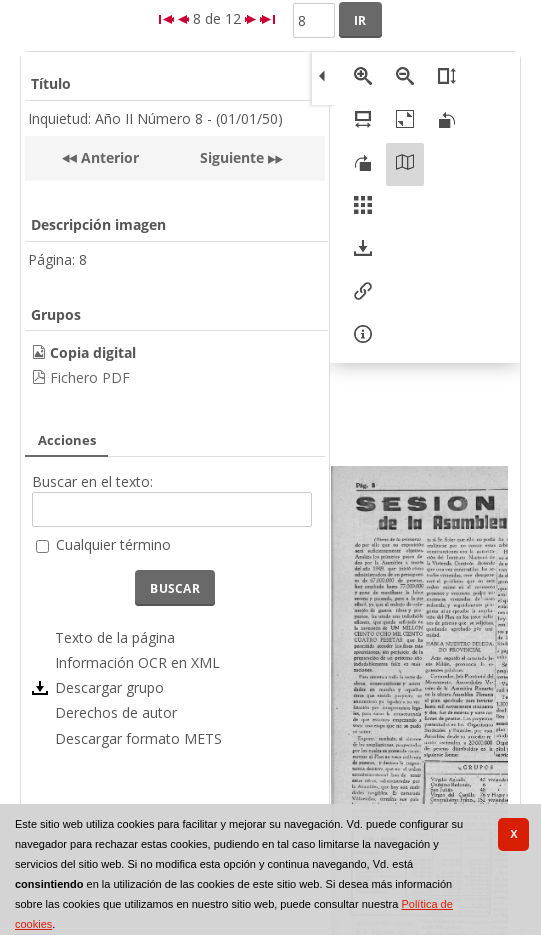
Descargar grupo (109, 687)
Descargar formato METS (138, 738)
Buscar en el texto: (92, 481)
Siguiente (232, 157)
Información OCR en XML (137, 662)
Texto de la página (115, 637)
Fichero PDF (90, 377)
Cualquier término (113, 544)
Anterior (108, 157)
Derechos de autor (116, 712)
